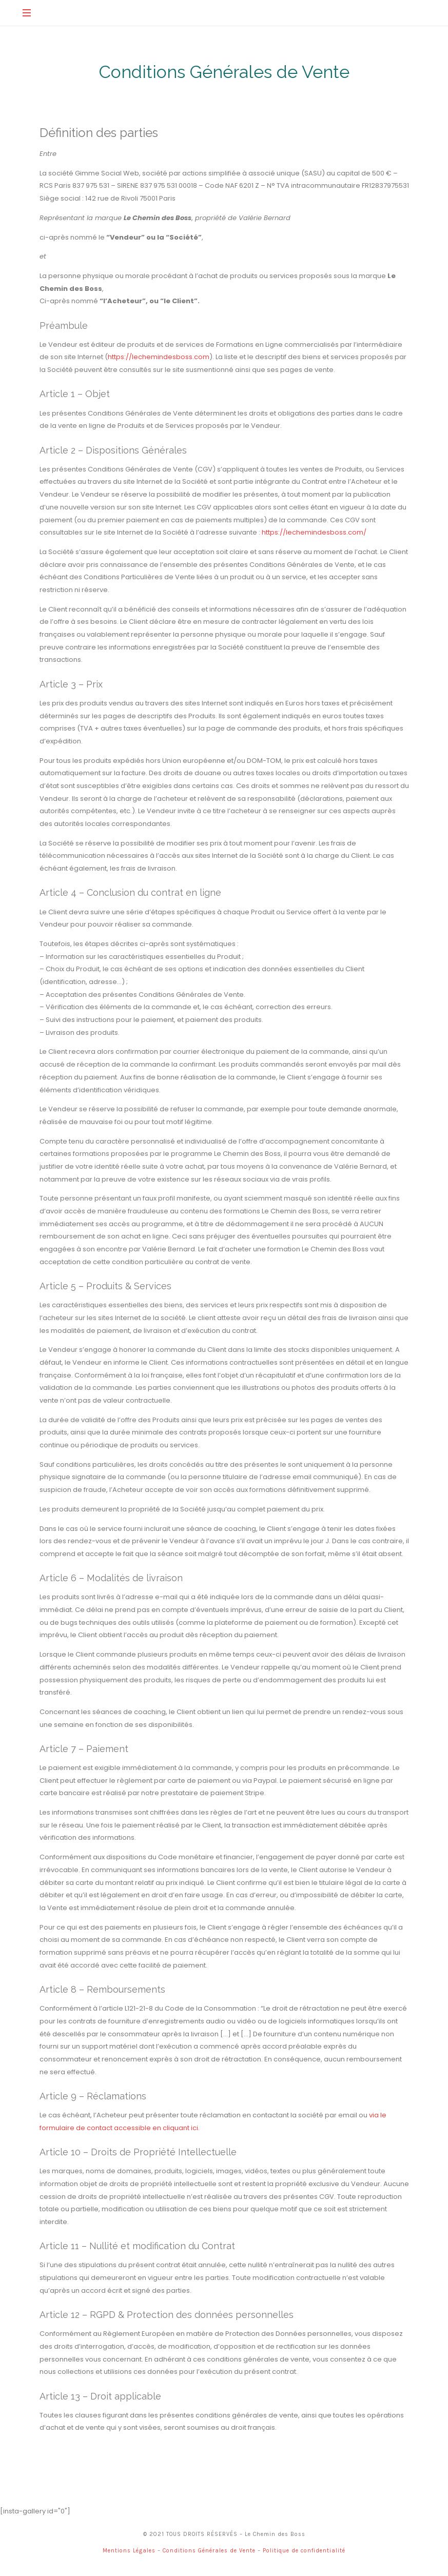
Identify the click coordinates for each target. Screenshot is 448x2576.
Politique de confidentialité (304, 2553)
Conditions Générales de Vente (209, 2553)
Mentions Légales (129, 2553)
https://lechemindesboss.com (158, 359)
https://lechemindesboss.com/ (314, 535)
